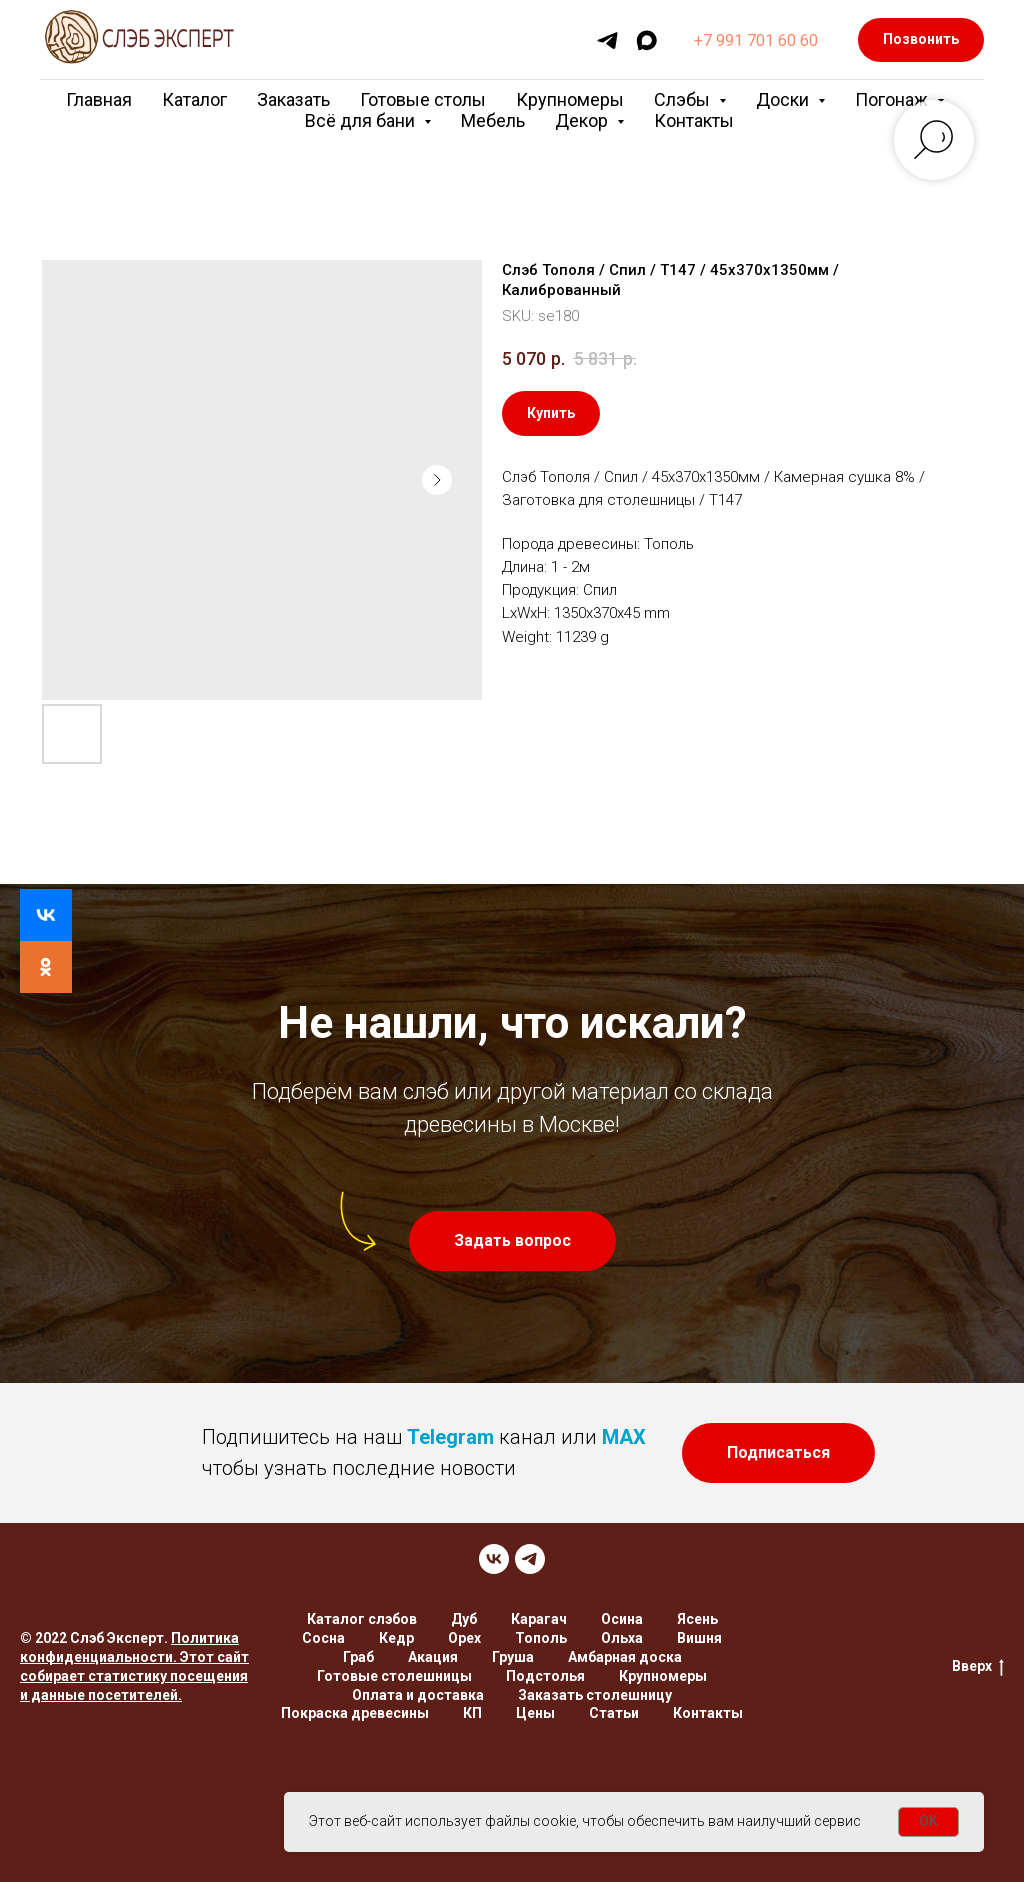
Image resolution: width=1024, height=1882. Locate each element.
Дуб (464, 1619)
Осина (622, 1619)
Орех (464, 1638)
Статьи (614, 1713)
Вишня (699, 1638)
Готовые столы (423, 99)
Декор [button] (583, 120)
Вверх (978, 1667)
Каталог (194, 99)
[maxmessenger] (646, 40)
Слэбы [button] (684, 99)
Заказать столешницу (595, 1695)
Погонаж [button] (893, 99)
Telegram (450, 1437)
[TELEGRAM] (530, 1559)
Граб (358, 1657)
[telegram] (607, 40)
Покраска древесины (355, 1713)
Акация (433, 1657)
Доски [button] (784, 99)
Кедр (396, 1638)
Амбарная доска (625, 1657)
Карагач (539, 1619)
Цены (535, 1713)
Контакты (694, 120)
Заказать (293, 99)
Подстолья (545, 1676)
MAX (624, 1437)
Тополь (541, 1638)
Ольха (622, 1638)
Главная (99, 99)
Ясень (697, 1619)
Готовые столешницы (394, 1676)
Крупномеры (570, 99)
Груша (513, 1657)
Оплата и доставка (418, 1695)
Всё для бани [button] (362, 120)
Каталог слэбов (362, 1619)
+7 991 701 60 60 (756, 40)
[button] (512, 1241)
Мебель (493, 120)
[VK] (494, 1559)
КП (472, 1713)
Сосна (323, 1638)
